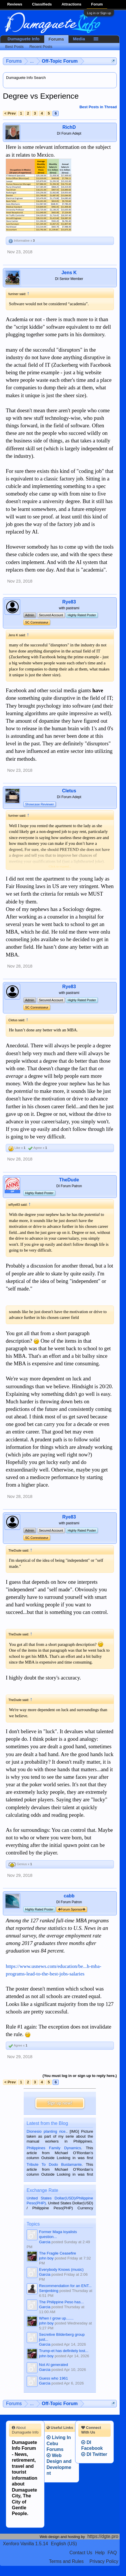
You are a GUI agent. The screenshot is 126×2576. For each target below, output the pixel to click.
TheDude (69, 1179)
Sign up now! (59, 2103)
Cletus (69, 790)
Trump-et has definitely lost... (63, 2351)
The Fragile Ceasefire (57, 2253)
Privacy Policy (104, 2561)
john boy (46, 2258)
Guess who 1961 (53, 2378)
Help (100, 2552)
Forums (56, 39)
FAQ (112, 2552)
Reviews (14, 4)
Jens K (69, 272)
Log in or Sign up (99, 13)
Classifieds (42, 4)
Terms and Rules (66, 2561)
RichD (69, 127)
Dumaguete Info (24, 39)
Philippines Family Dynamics (54, 2148)
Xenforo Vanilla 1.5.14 (25, 2543)
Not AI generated (53, 2364)
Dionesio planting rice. (46, 2131)
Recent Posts (40, 46)
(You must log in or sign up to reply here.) (79, 2076)
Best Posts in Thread (98, 107)
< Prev (10, 113)
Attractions (71, 4)
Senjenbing (48, 2290)
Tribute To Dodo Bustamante (54, 2164)
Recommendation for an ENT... (65, 2286)
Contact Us (80, 2552)
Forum (97, 4)
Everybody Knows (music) (61, 2269)
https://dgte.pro (102, 2536)
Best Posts (14, 46)
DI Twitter (94, 2454)
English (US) (64, 2543)
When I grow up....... (56, 2318)
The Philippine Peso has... (61, 2302)
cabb (69, 1895)
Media (79, 39)
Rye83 (69, 601)
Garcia (44, 2242)
